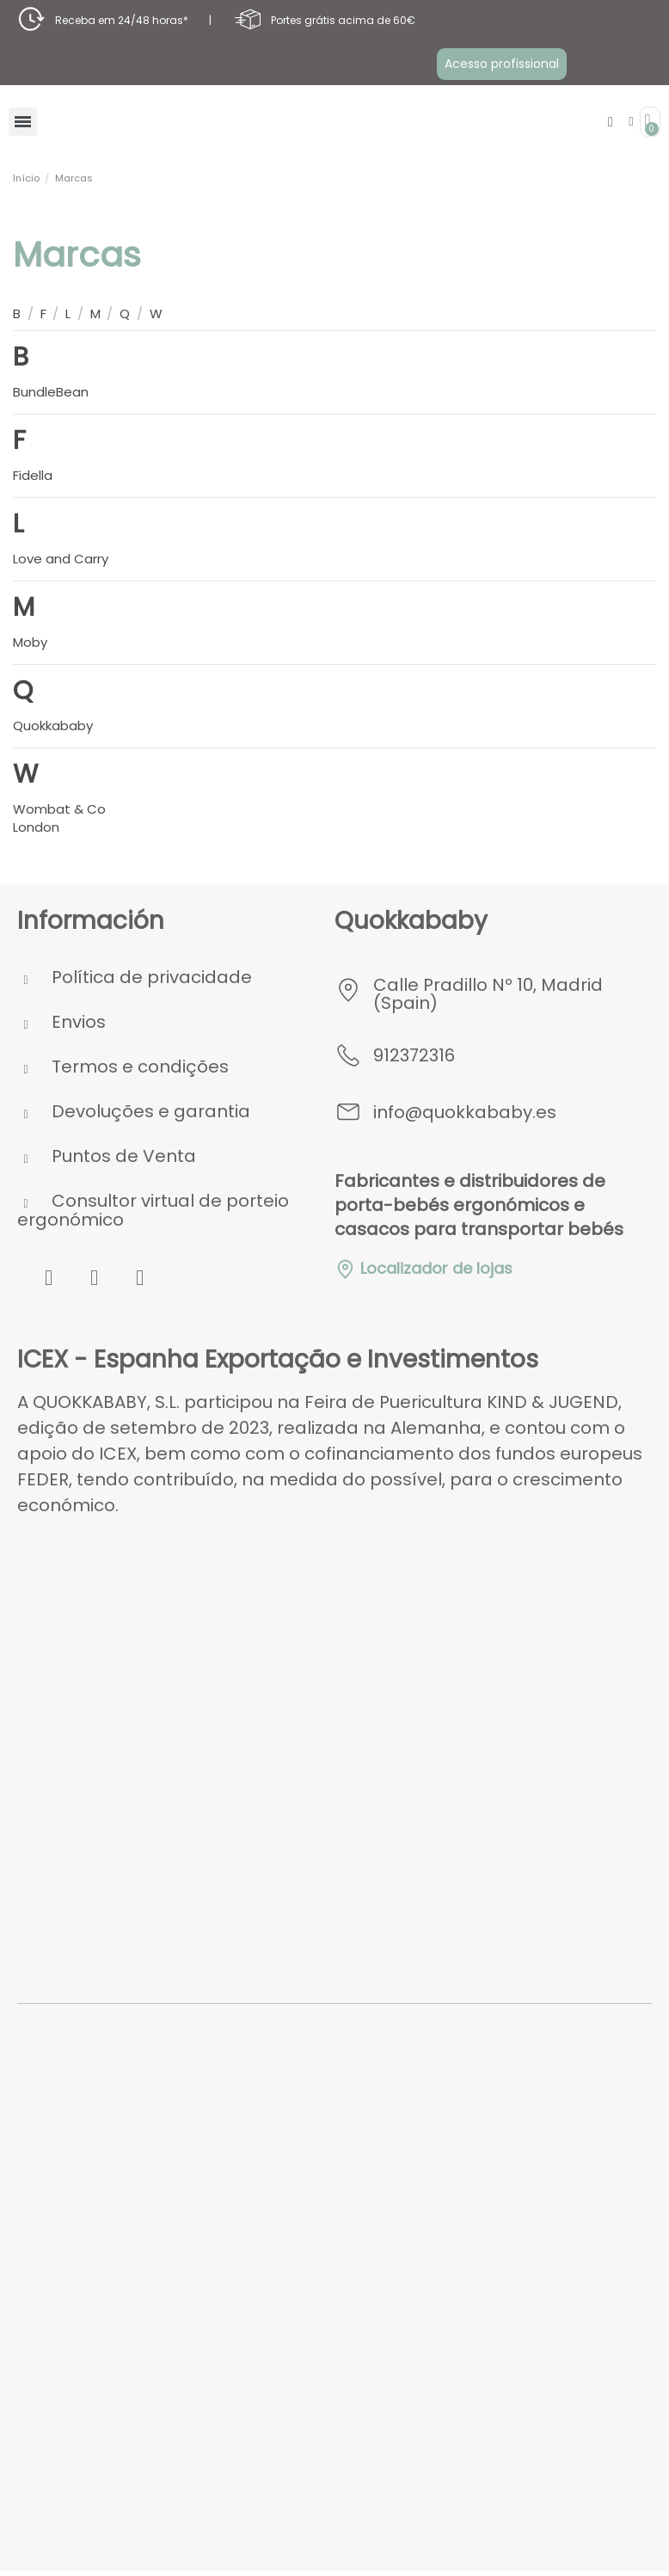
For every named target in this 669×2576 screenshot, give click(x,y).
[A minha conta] (631, 121)
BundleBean (51, 392)
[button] (502, 63)
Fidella (32, 475)
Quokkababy (53, 725)
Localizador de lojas (423, 1268)
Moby (30, 642)
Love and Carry (60, 559)
